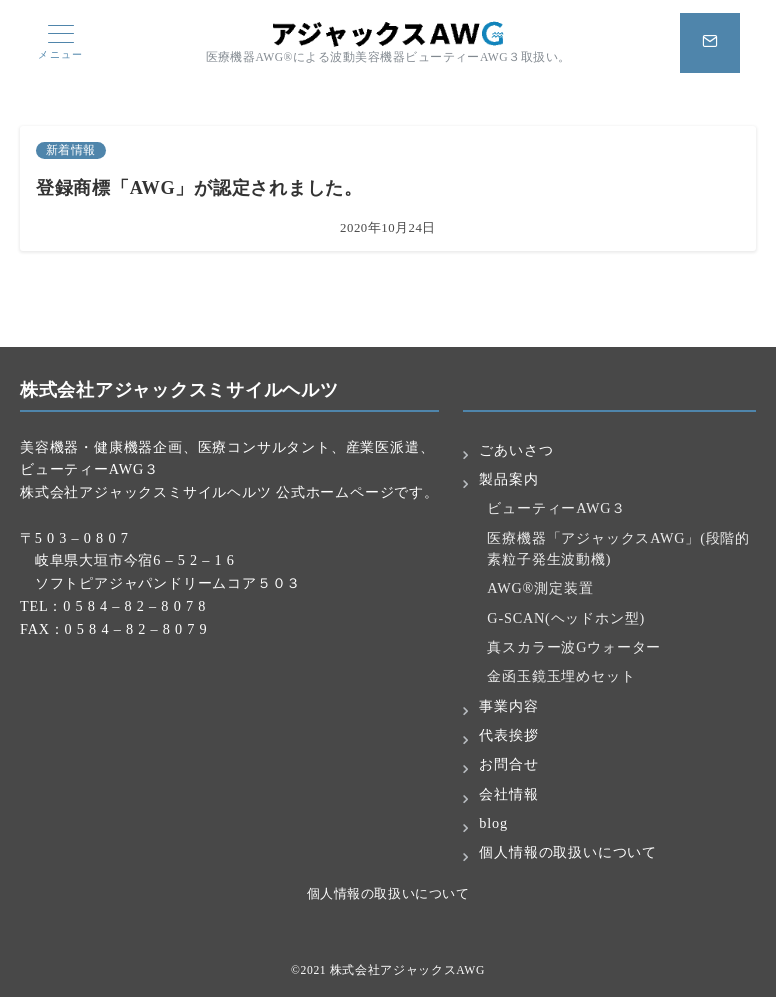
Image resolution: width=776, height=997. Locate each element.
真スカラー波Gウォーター (574, 647)
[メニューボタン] (61, 43)
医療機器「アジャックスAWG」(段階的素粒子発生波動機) (618, 548)
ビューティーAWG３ (556, 508)
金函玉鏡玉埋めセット (561, 676)
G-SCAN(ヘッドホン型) (566, 618)
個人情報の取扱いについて (388, 894)
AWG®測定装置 (540, 588)
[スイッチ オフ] (710, 43)
